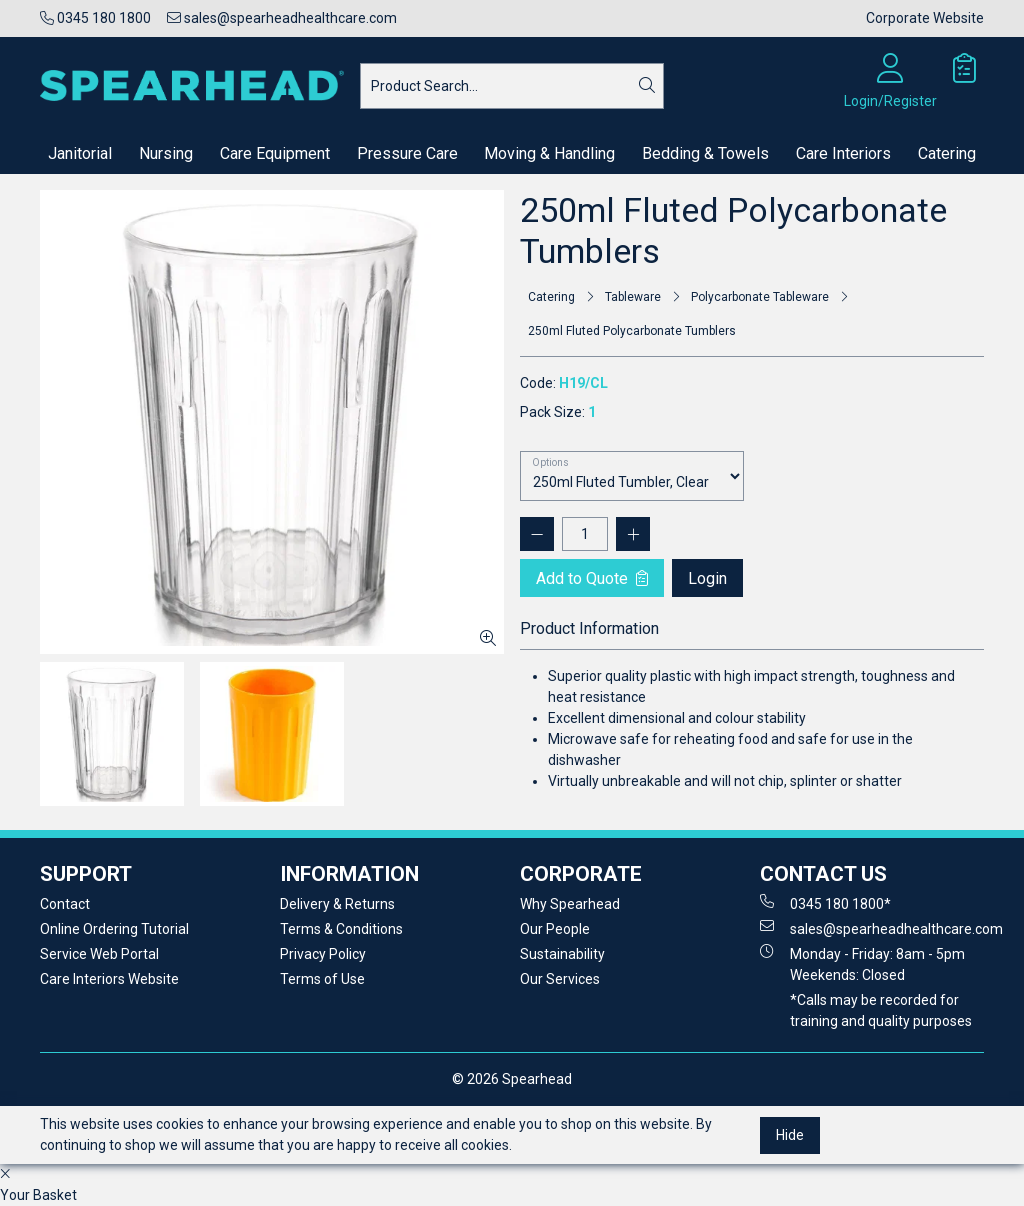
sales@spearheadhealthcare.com (282, 18)
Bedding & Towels (705, 153)
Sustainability (562, 954)
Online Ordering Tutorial (114, 929)
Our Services (560, 979)
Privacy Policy (323, 954)
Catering (947, 153)
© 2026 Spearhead (512, 1079)
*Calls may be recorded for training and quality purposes (881, 1010)
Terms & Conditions (341, 929)
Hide (790, 1135)
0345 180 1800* (825, 903)
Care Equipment (275, 153)
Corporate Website (925, 18)
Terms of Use (322, 979)
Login (707, 578)
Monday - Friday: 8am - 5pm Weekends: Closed (862, 963)
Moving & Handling (549, 153)
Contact (65, 904)
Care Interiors (843, 153)
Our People (555, 929)
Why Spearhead (570, 904)
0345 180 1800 (95, 18)
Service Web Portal (99, 954)
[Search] (647, 86)
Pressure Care (407, 153)
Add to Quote (592, 578)
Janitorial (80, 153)
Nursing (166, 153)
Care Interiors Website (109, 979)
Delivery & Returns (337, 904)
